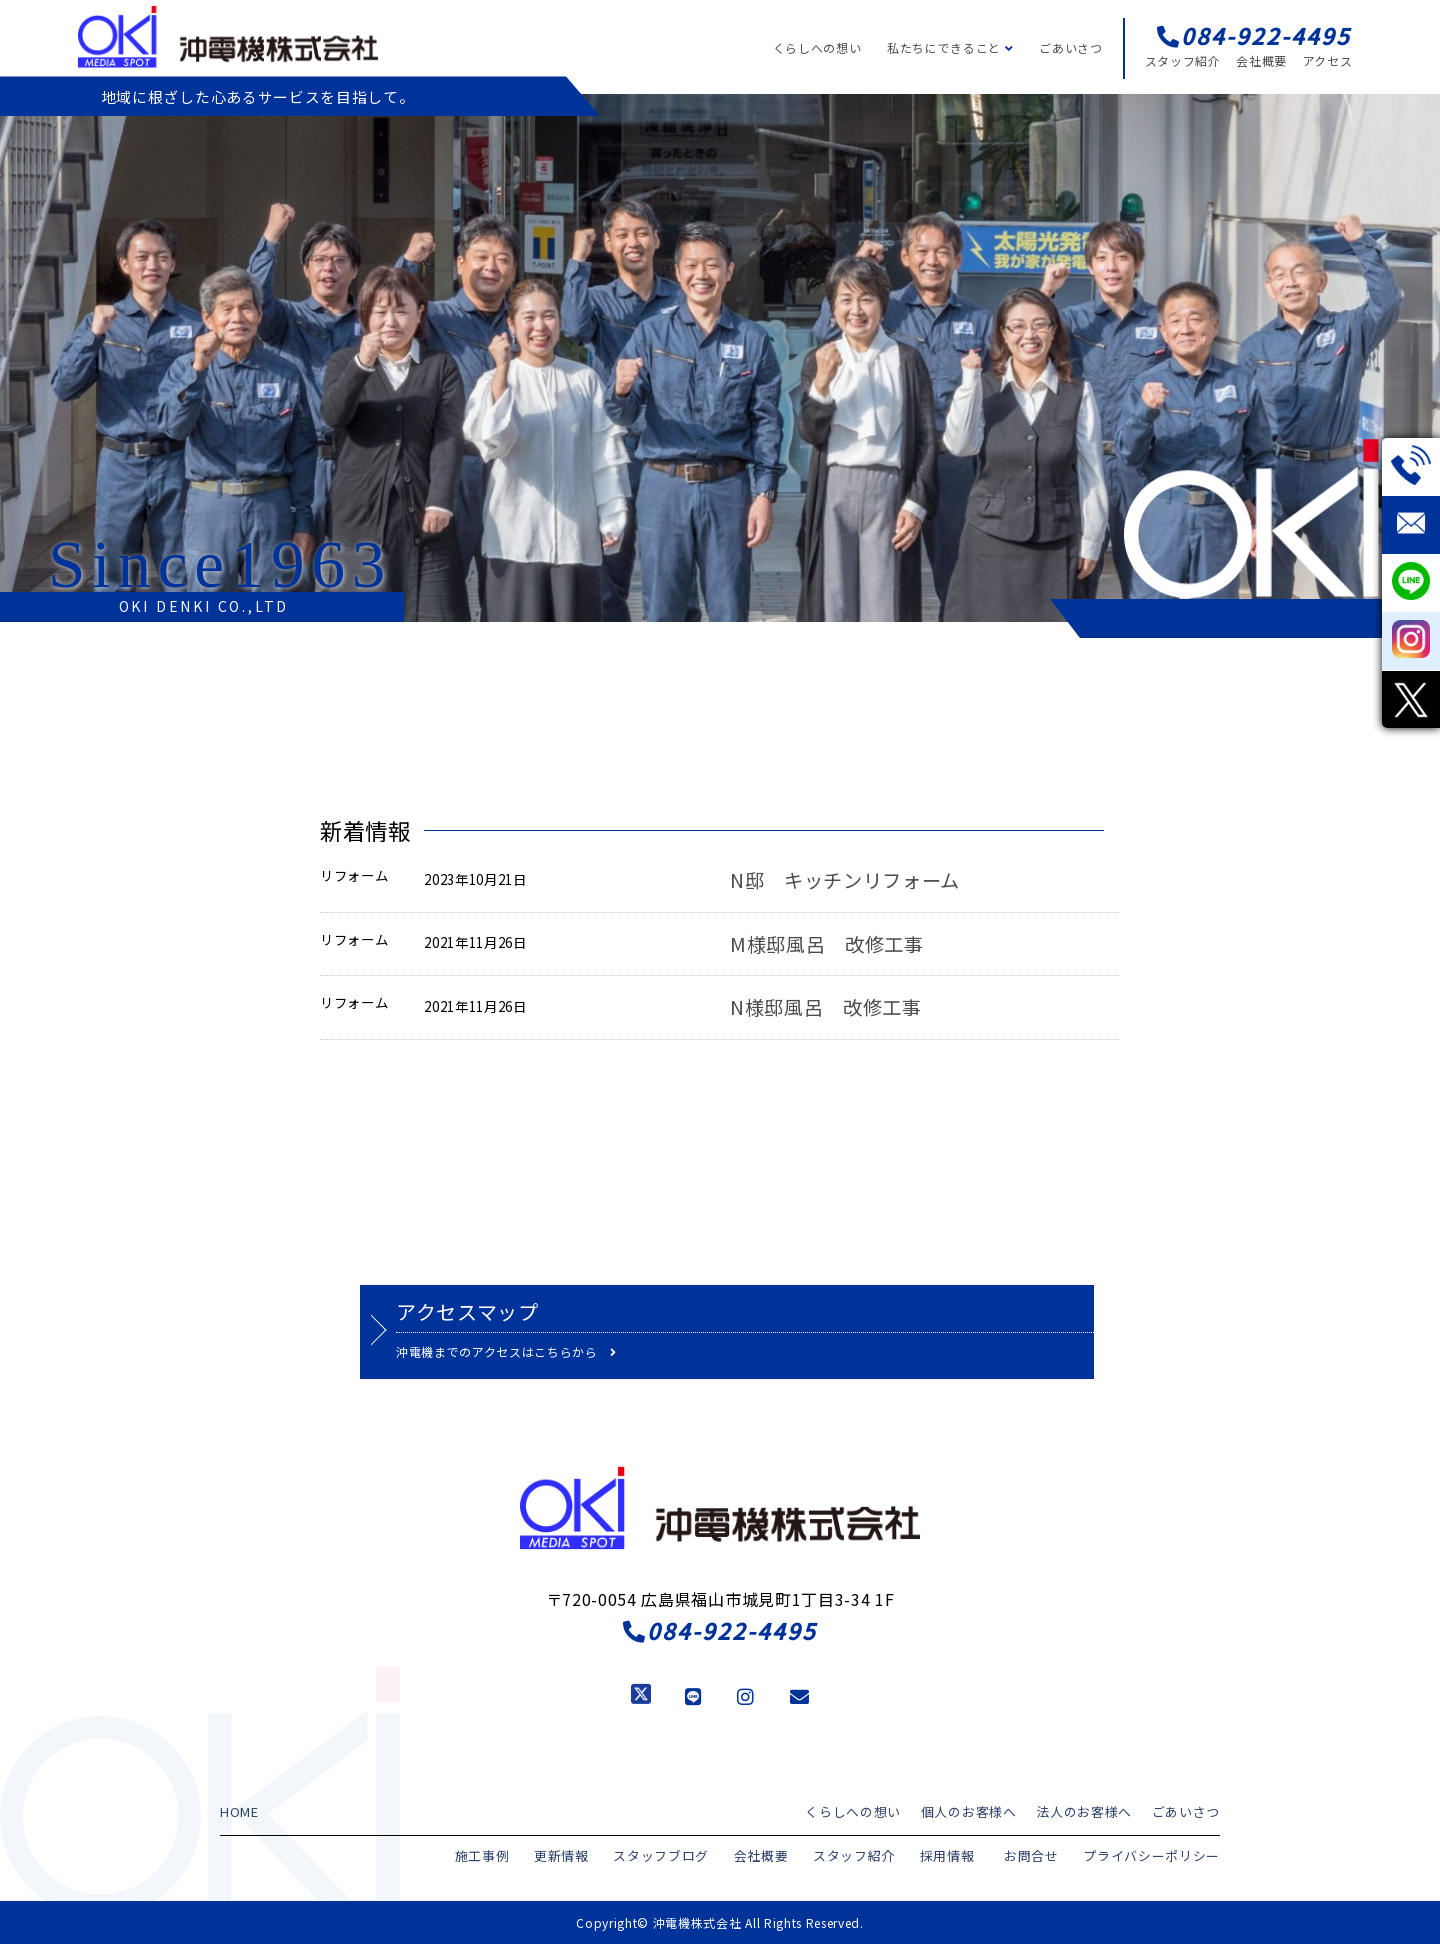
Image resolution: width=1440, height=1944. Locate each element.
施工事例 (523, 1853)
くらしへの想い (817, 47)
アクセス (1328, 60)
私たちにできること (950, 47)
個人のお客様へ (984, 1810)
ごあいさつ (1070, 47)
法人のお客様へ (1092, 1810)
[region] (720, 358)
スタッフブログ (692, 1853)
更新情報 (598, 1853)
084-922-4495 (720, 1630)
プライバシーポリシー (1156, 1853)
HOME (238, 1810)
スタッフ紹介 (1183, 60)
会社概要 (1261, 60)
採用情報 (963, 1853)
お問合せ (1043, 1853)
